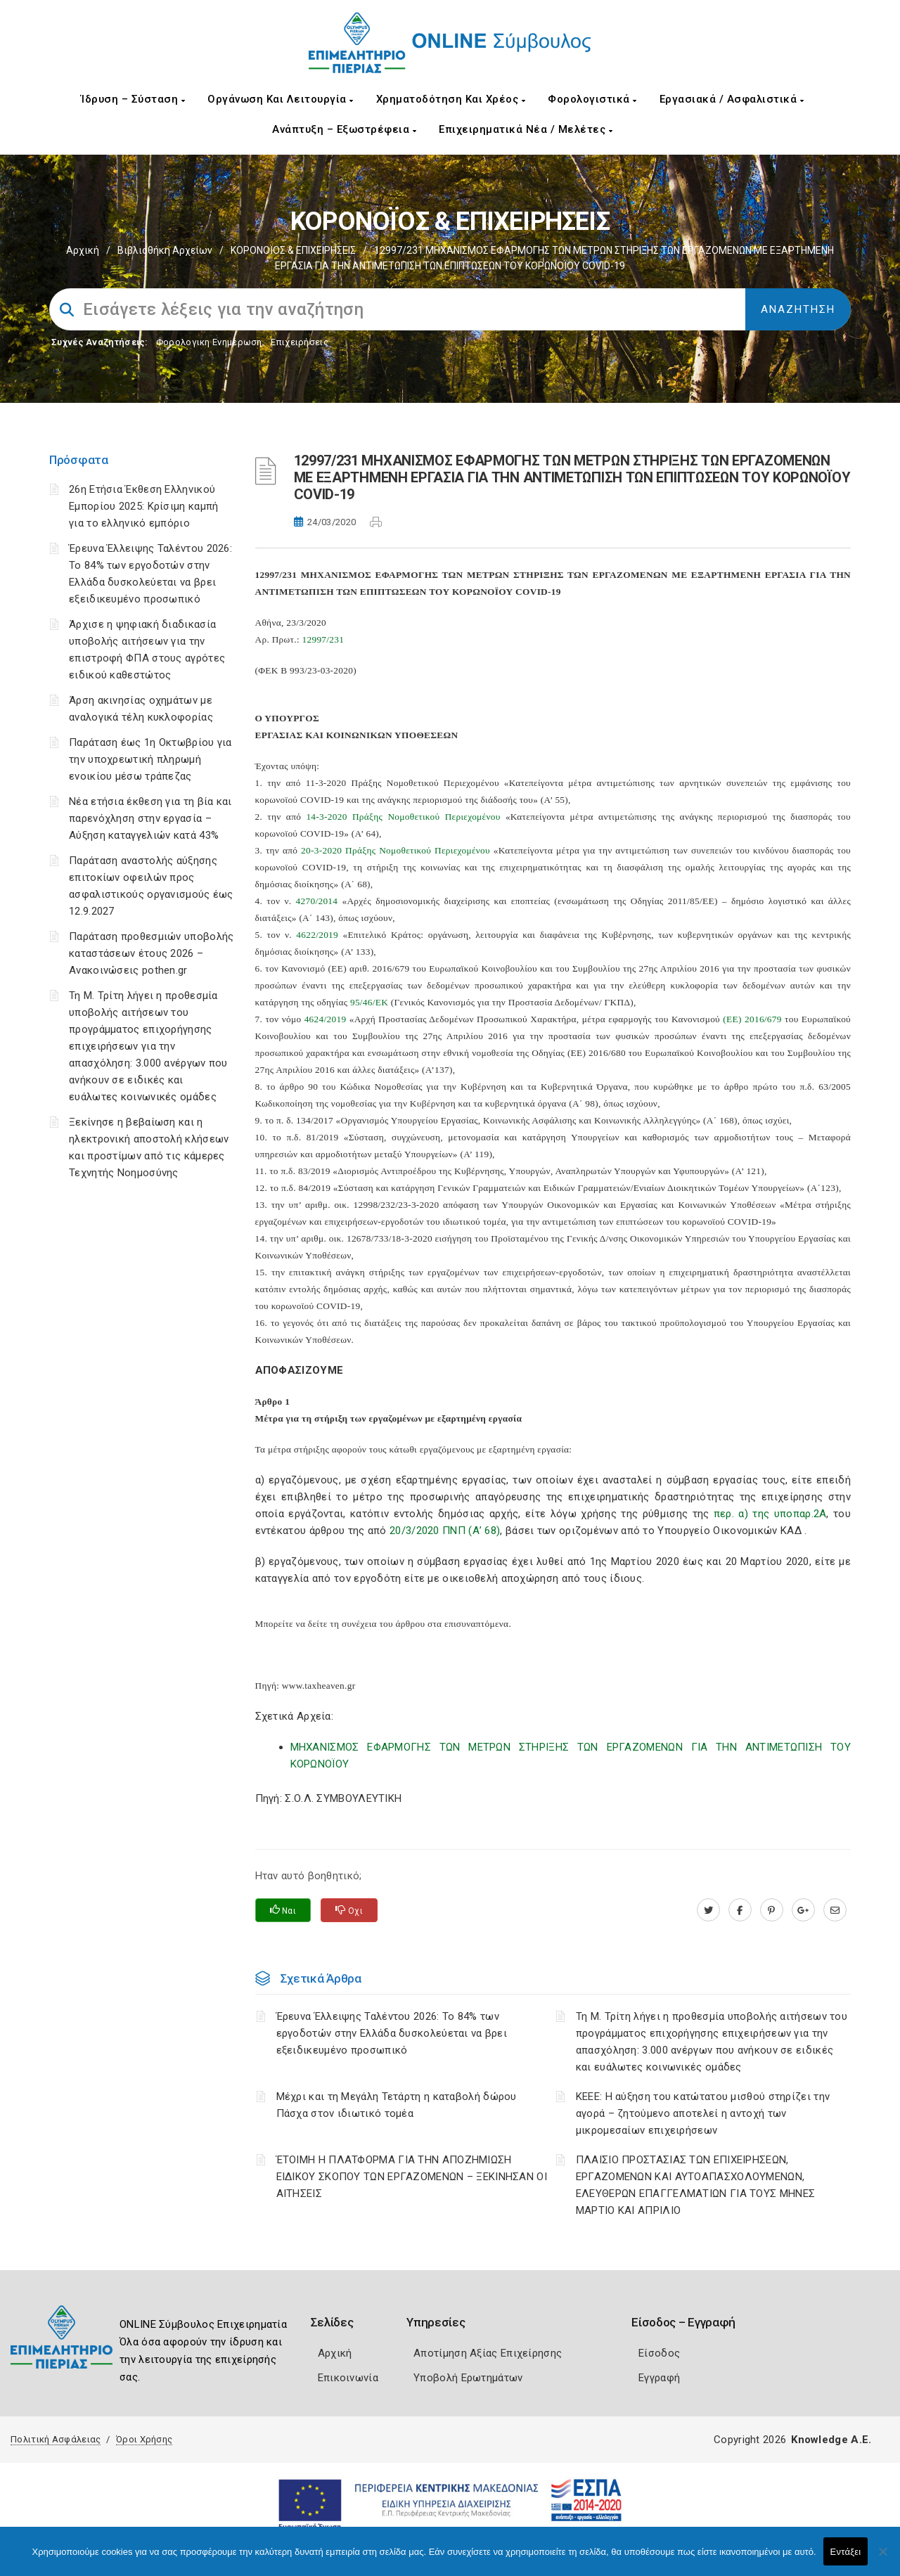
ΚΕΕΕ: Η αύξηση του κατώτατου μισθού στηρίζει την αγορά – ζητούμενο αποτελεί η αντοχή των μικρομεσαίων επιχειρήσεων (703, 2113)
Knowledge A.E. (831, 2439)
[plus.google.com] (803, 1910)
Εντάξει (845, 2551)
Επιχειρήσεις (299, 342)
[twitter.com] (708, 1910)
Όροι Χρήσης (144, 2439)
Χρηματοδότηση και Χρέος (451, 99)
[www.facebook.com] (740, 1910)
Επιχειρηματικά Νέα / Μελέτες (525, 129)
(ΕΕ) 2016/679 (752, 1019)
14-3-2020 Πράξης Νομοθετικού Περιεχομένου (403, 816)
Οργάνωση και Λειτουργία (280, 99)
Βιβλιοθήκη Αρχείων (164, 250)
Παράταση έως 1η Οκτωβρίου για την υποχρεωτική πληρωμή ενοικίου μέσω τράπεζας (150, 759)
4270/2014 (317, 901)
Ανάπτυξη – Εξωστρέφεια (344, 129)
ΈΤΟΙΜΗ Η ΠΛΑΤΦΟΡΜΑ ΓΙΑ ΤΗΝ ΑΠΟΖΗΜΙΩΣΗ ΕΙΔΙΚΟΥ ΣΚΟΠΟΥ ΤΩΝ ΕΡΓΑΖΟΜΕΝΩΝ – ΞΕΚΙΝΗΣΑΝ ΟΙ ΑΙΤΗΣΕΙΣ (412, 2176)
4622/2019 (317, 934)
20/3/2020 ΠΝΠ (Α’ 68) (445, 1530)
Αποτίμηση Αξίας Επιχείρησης (487, 2353)
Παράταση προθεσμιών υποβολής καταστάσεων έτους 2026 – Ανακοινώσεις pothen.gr (151, 953)
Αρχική (82, 250)
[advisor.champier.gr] (835, 1910)
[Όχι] (882, 2558)
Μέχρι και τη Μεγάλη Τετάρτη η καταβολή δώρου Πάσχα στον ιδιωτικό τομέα (396, 2105)
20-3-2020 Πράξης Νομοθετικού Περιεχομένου (395, 850)
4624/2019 (325, 1019)
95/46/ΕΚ (369, 1002)
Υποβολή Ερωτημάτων (467, 2377)
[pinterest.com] (772, 1910)
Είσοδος (659, 2353)
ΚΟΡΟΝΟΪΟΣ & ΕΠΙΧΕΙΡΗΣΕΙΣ (293, 250)
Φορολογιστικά (592, 99)
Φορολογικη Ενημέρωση (209, 342)
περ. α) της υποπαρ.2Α (770, 1513)
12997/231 (323, 639)
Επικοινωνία (348, 2377)
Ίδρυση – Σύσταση (133, 99)
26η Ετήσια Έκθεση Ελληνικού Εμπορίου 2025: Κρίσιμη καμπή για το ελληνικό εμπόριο (143, 506)
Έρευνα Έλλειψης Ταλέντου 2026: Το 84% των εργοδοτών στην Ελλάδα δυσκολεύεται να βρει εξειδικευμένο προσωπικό (392, 2033)
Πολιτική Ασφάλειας (56, 2439)
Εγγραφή (659, 2377)
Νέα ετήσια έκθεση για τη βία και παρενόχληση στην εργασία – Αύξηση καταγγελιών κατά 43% (150, 818)
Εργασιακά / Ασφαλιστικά (732, 99)
